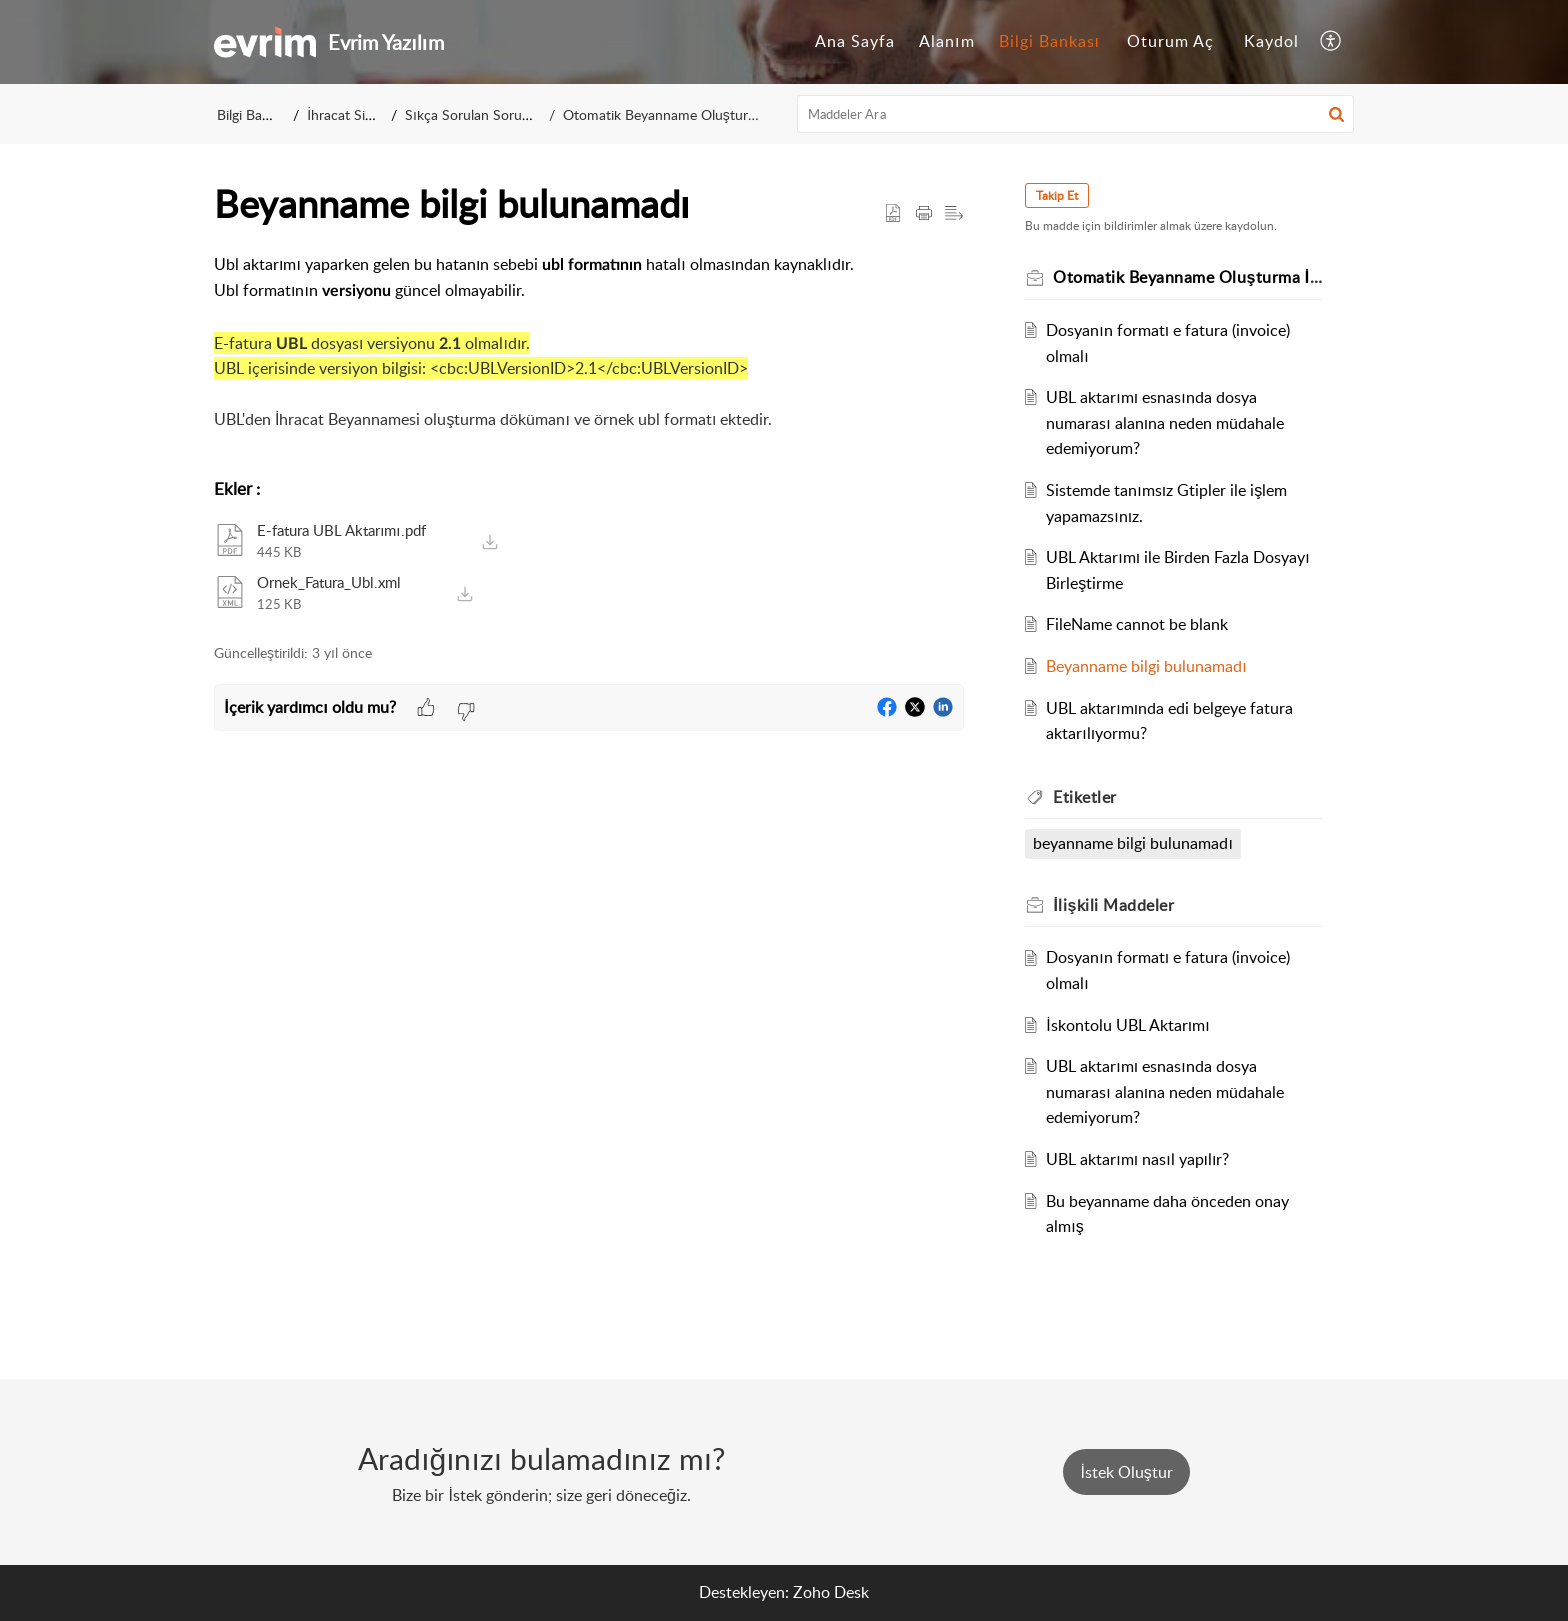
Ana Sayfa (855, 41)
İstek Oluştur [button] (1126, 1472)
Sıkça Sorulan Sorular (479, 114)
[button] (1331, 42)
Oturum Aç (1170, 41)
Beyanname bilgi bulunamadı (1149, 666)
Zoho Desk (831, 1592)
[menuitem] (855, 42)
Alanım (946, 41)
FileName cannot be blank (1140, 624)
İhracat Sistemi (356, 114)
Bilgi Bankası (1049, 41)
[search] (1076, 114)
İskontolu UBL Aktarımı (1130, 1025)
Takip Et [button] (1060, 195)
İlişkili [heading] (1116, 905)
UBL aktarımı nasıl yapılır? (1140, 1159)
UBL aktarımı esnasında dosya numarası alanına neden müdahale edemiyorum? (1168, 422)
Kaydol (1271, 41)
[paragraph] (589, 355)
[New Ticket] (1126, 1472)
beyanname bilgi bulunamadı (1135, 843)
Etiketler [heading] (1088, 797)
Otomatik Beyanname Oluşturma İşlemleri (680, 114)
